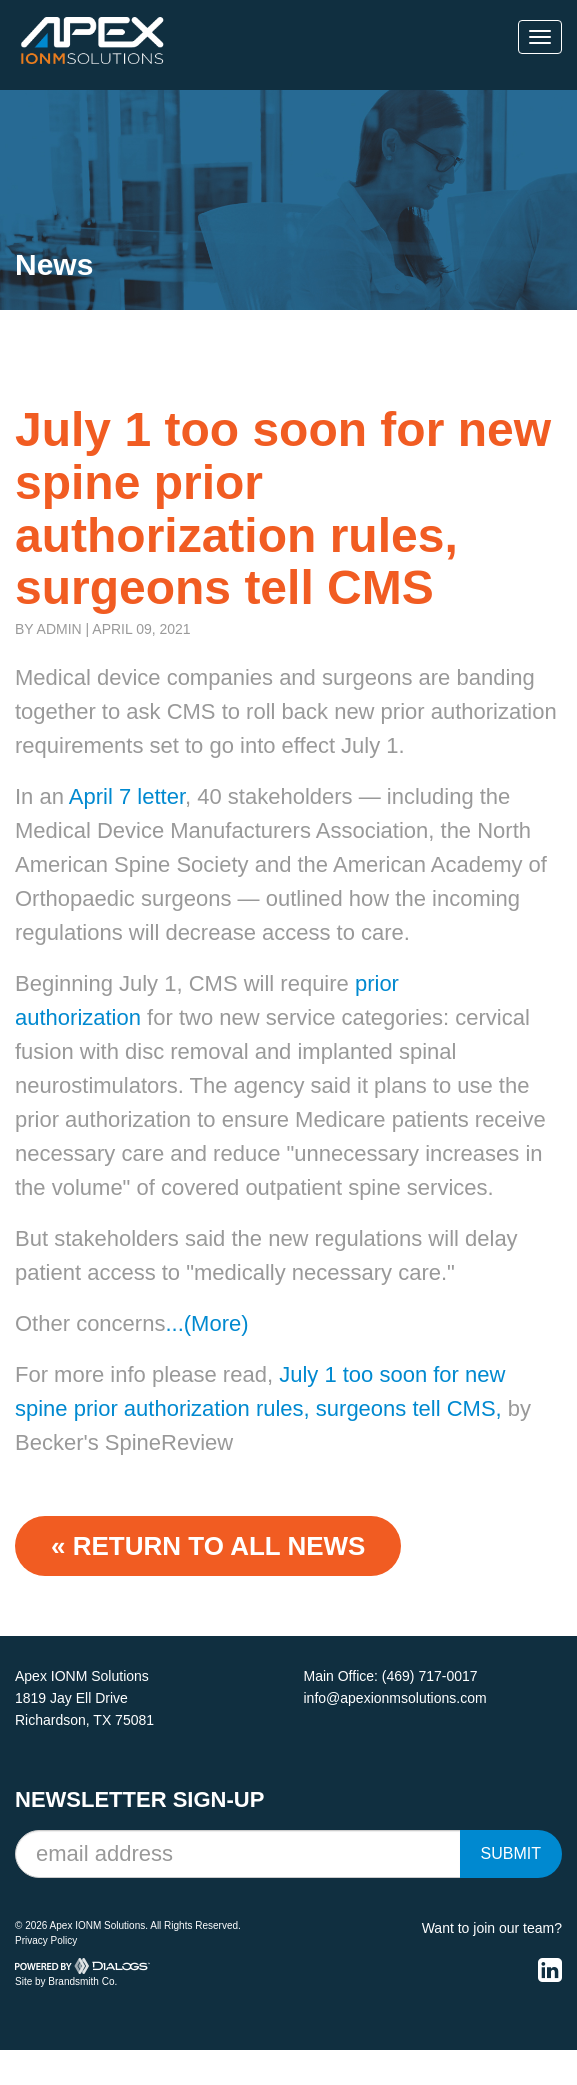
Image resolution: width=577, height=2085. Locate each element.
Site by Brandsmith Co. (66, 1981)
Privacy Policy (46, 1940)
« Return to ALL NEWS (208, 1546)
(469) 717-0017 (430, 1676)
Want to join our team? (492, 1928)
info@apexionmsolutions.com (395, 1698)
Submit (511, 1853)
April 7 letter (124, 796)
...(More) (206, 1323)
